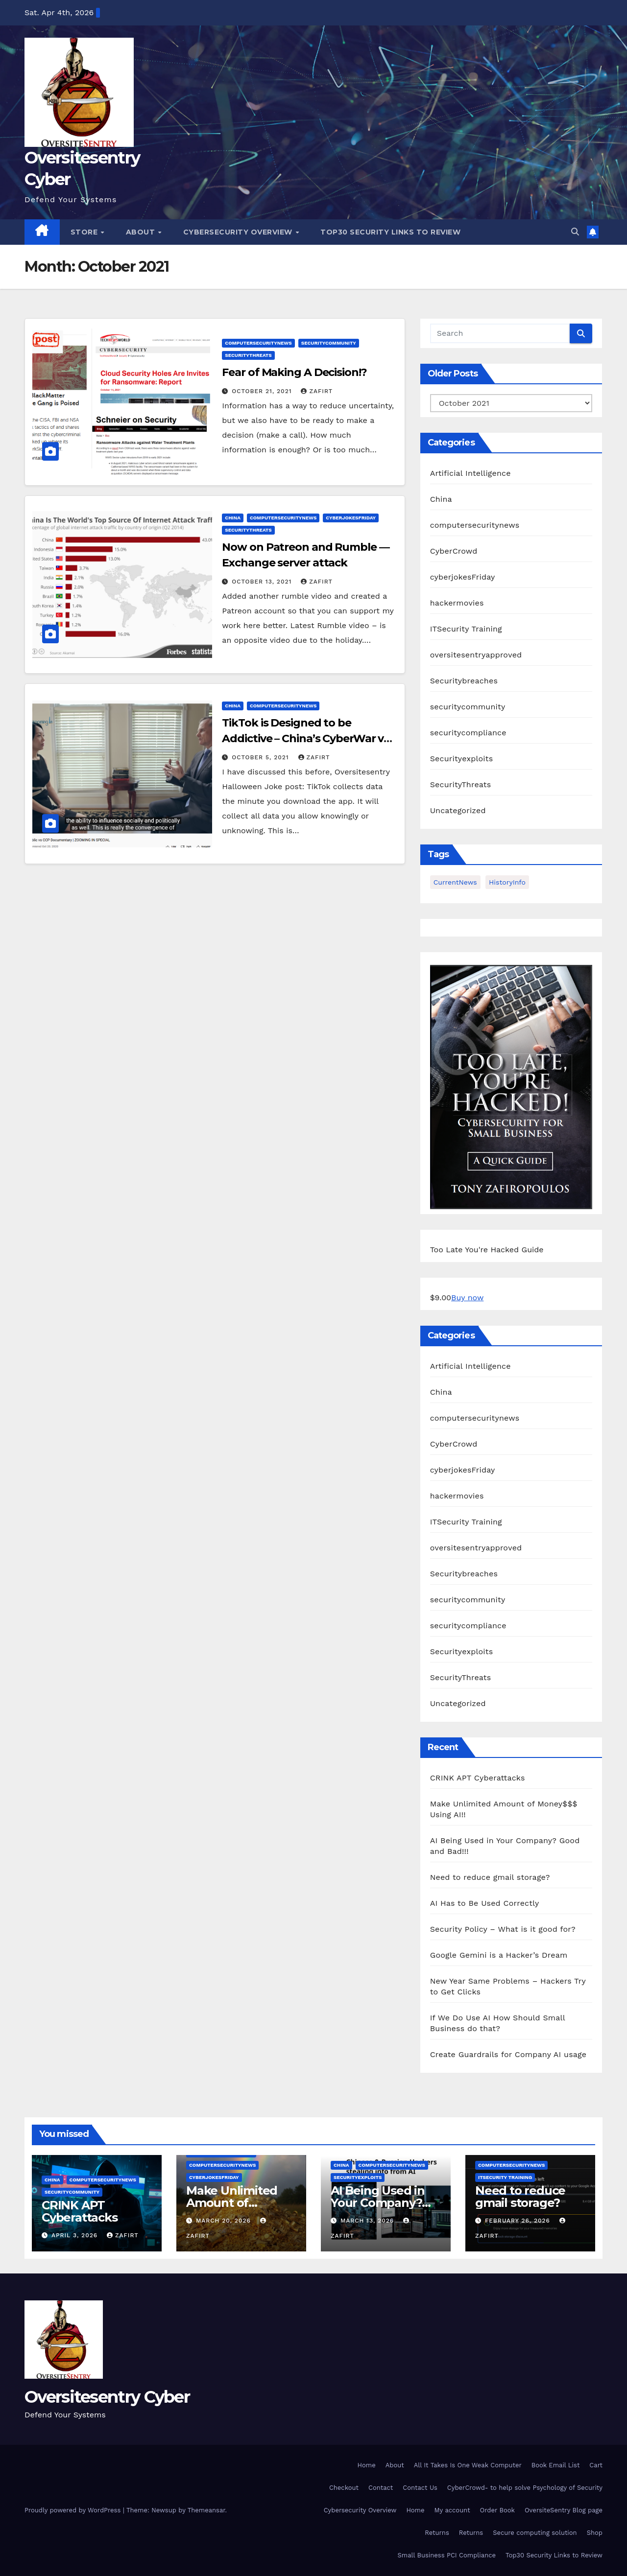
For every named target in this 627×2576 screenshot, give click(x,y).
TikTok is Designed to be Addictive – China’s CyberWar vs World (305, 738)
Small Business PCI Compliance (447, 2555)
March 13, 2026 (368, 2220)
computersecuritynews (258, 343)
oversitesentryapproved (476, 654)
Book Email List (555, 2465)
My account (452, 2510)
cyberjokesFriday (351, 517)
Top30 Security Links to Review (390, 232)
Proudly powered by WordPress (73, 2510)
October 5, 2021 (261, 757)
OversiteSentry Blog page (564, 2510)
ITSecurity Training (466, 628)
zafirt (317, 391)
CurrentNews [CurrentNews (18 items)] (455, 882)
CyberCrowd (454, 551)
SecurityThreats (248, 355)
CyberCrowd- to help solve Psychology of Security (525, 2487)
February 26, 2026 (519, 2220)
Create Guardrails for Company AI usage (508, 2054)
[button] (575, 231)
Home (367, 2465)
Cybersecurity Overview (239, 232)
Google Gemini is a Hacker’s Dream (499, 1955)
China (233, 517)
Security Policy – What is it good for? (503, 1929)
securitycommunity (328, 343)
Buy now (467, 1297)
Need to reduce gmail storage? (490, 1877)
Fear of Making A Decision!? (294, 372)
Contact (380, 2487)
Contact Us (420, 2487)
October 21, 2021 (263, 391)
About (141, 232)
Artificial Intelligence (470, 473)
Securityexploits (461, 758)
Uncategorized (458, 810)
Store (85, 232)
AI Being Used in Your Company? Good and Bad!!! (378, 2202)
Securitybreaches (464, 680)
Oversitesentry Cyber (107, 2397)
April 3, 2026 (75, 2235)
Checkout (344, 2487)
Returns (437, 2532)
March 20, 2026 (224, 2220)
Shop (595, 2532)
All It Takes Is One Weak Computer (468, 2465)
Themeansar (206, 2510)
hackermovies (457, 603)
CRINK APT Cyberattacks (477, 1777)
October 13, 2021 (263, 581)
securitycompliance (468, 732)
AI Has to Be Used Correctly (484, 1903)
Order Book (497, 2510)
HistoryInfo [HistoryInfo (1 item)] (507, 882)
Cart (596, 2465)
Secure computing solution (535, 2532)
